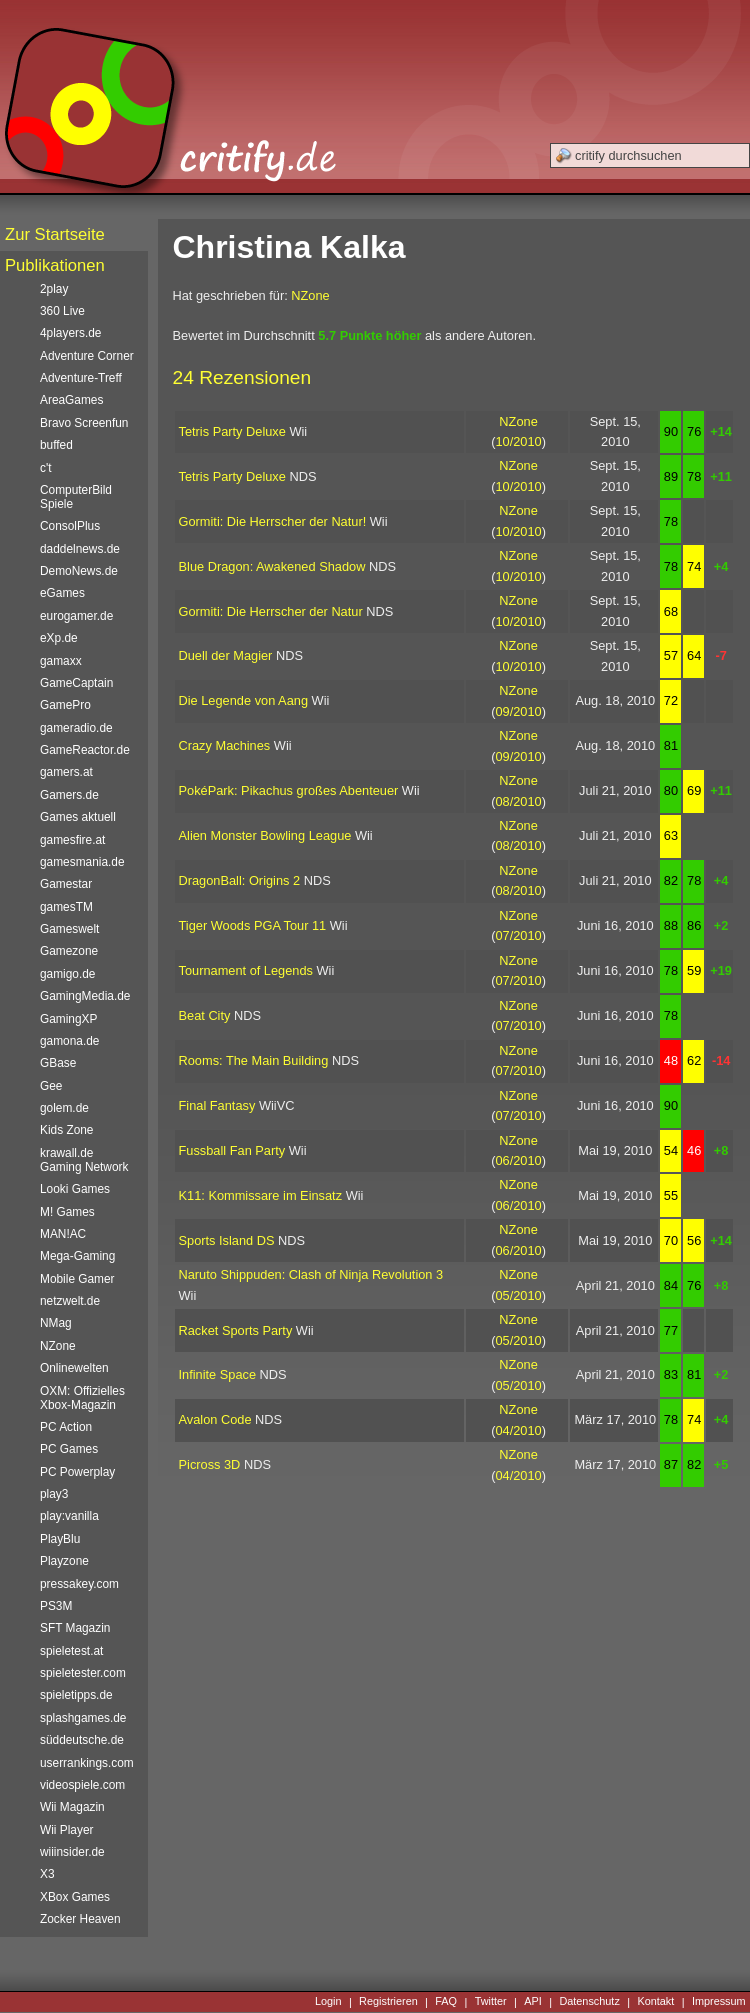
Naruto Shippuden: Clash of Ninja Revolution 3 (311, 1274)
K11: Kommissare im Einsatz (261, 1195)
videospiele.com (82, 1785)
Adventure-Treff (81, 378)
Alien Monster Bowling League (265, 835)
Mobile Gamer (77, 1279)
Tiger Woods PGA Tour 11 (253, 925)
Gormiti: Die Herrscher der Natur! (273, 521)
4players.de (70, 333)
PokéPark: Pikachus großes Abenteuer (289, 790)
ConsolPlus (70, 526)
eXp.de (59, 638)
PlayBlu (60, 1539)
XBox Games (75, 1897)
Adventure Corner (87, 356)
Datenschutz (589, 2002)
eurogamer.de (76, 616)
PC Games (69, 1449)
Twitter (491, 2002)
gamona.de (69, 1041)
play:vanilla (69, 1516)
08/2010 (518, 801)
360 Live (62, 311)
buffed (56, 445)
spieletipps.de (76, 1695)
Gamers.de (69, 795)
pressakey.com (79, 1584)
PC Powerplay (77, 1472)
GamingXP (68, 1019)
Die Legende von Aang (244, 700)
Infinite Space (218, 1374)
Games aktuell (78, 817)
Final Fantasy (217, 1105)
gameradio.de (76, 728)
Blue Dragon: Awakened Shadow (272, 566)
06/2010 (518, 1160)
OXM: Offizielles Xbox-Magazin (82, 1398)
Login (328, 2002)
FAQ (446, 2002)
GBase (58, 1063)
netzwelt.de (70, 1301)
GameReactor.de (85, 750)
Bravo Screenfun (84, 423)
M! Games (67, 1212)
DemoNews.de (79, 571)
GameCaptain (76, 683)
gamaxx (61, 661)
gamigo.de (67, 974)
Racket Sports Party (236, 1330)
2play (54, 289)
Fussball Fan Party (232, 1150)
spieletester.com (83, 1673)
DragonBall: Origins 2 (240, 880)
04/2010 (518, 1430)
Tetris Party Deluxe (232, 431)
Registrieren (388, 2002)
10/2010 (518, 441)
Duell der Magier (226, 655)
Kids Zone (66, 1130)
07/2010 (518, 935)
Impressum (719, 2002)
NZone (310, 295)
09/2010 (518, 711)
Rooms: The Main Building (254, 1060)
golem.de (64, 1108)
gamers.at (66, 772)
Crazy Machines (225, 745)
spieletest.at (71, 1651)
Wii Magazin (72, 1807)
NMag (56, 1323)
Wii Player (66, 1830)
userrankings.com (87, 1763)
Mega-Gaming (77, 1256)
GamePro (65, 705)
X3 (47, 1874)
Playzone (64, 1561)
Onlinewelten (74, 1368)
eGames (62, 593)
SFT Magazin (75, 1628)
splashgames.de (83, 1718)
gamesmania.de (82, 862)
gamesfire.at (72, 840)
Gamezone (69, 951)
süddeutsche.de (82, 1740)
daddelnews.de (80, 549)
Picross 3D (210, 1464)
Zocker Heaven (80, 1919)
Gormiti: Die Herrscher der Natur (271, 611)
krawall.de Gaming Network (84, 1160)
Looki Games (75, 1189)
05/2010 (518, 1295)
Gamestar (66, 884)
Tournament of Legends (246, 970)
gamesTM (66, 907)
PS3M (56, 1606)
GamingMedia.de (85, 996)
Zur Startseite (55, 234)
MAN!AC (63, 1234)
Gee (51, 1086)
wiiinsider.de (72, 1852)
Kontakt (655, 2002)
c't (46, 468)
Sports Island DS (227, 1240)
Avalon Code (215, 1419)
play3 (54, 1494)
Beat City (205, 1015)
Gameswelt (69, 929)
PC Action (66, 1427)
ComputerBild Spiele (76, 497)
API (533, 2002)
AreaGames (71, 400)
